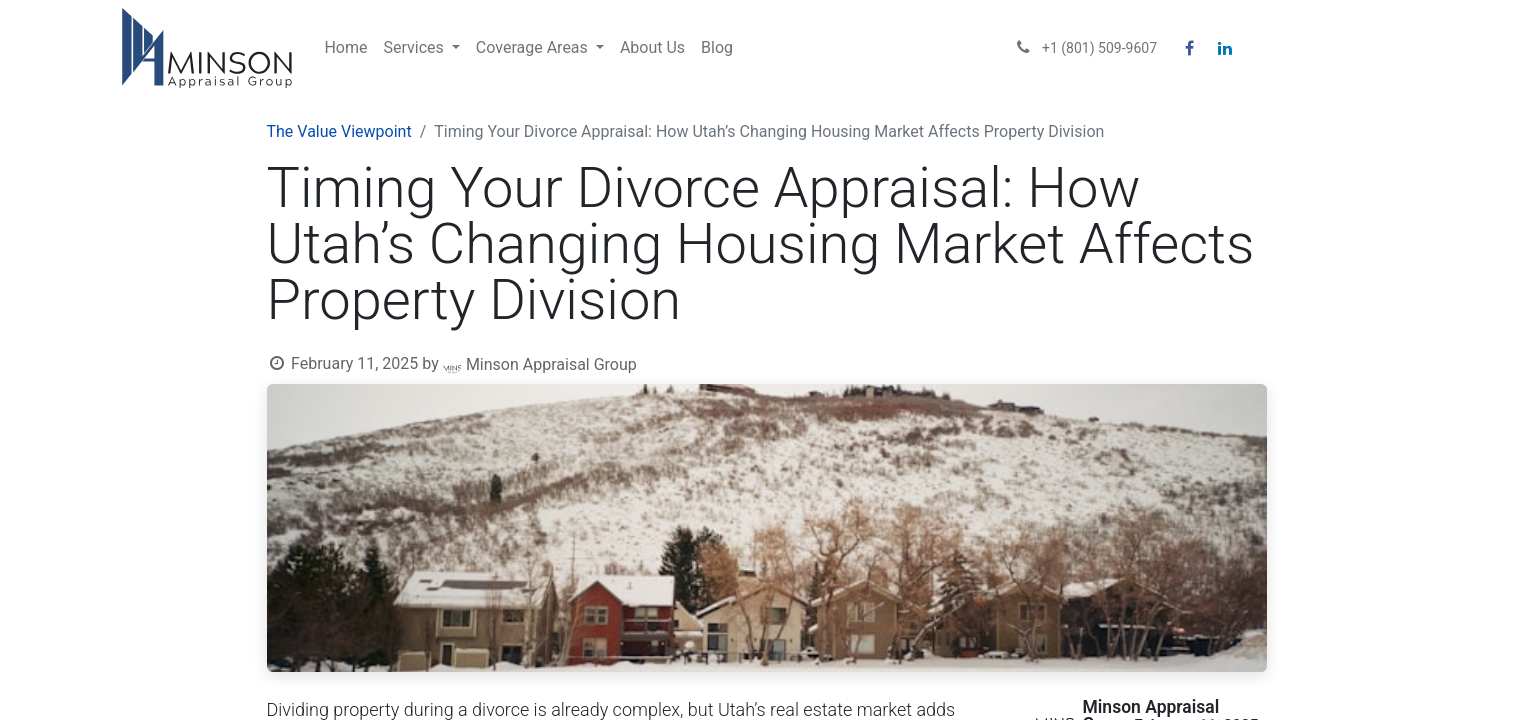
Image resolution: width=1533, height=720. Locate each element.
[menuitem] (345, 48)
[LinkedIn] (1225, 48)
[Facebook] (1189, 48)
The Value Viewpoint (339, 131)
